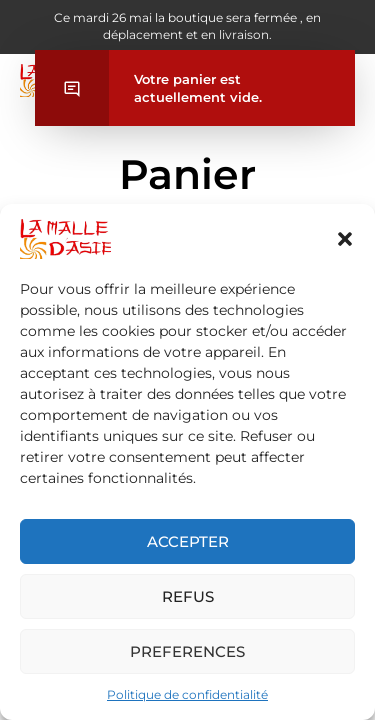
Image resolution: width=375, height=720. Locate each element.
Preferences (187, 651)
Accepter (188, 541)
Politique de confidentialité (187, 694)
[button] (345, 239)
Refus (188, 596)
